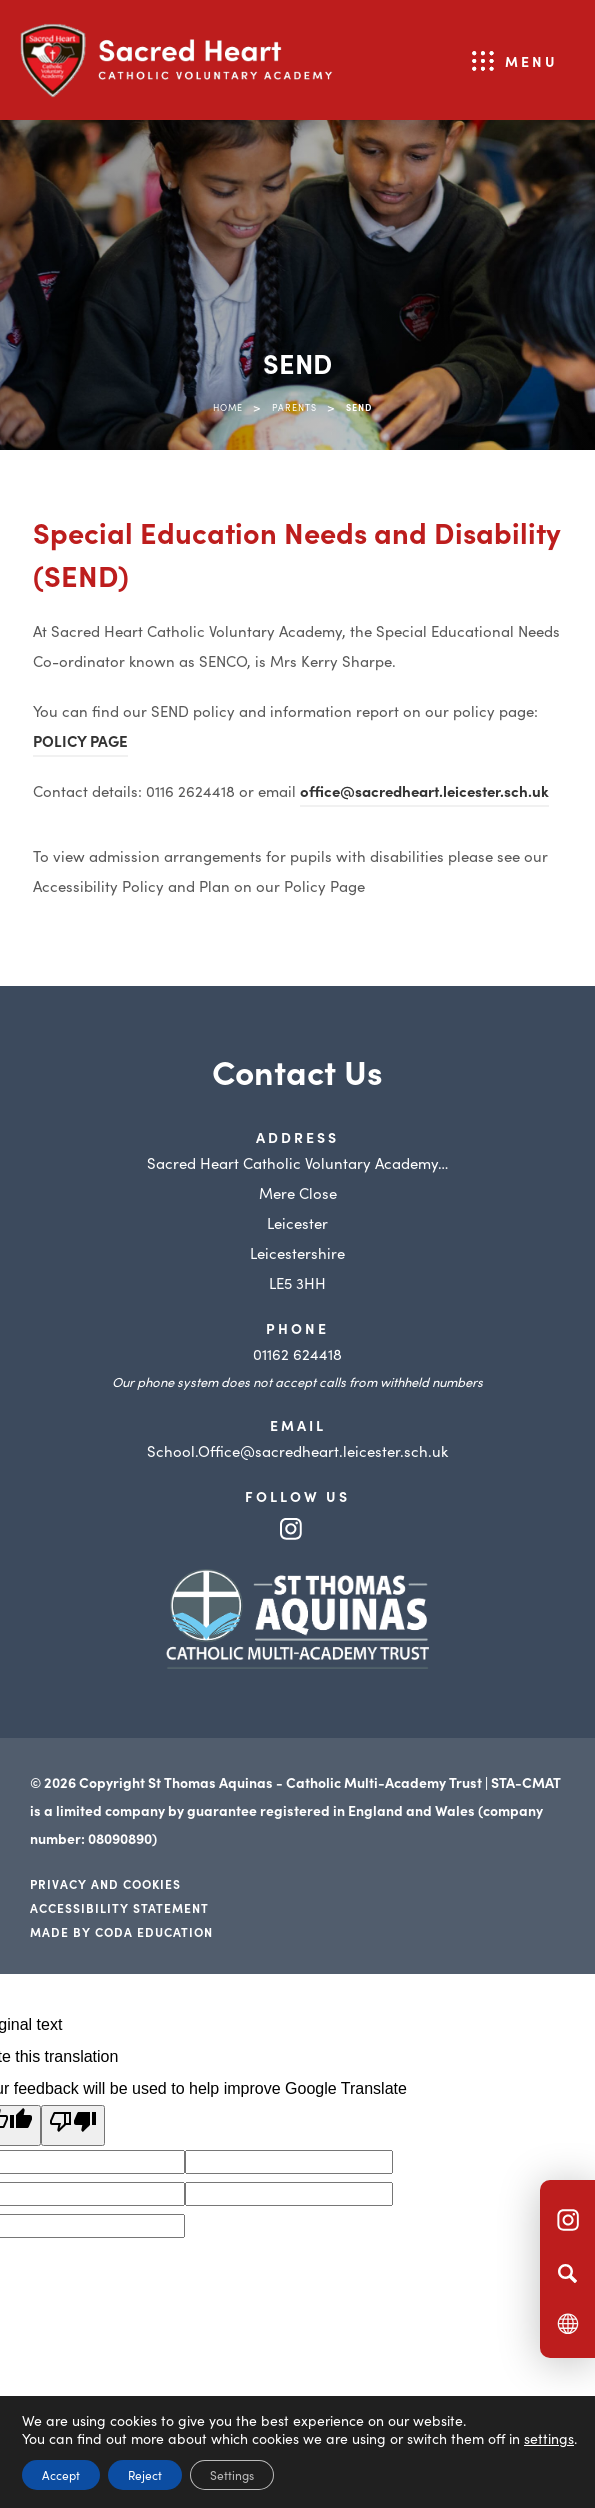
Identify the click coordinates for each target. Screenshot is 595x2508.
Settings (232, 2474)
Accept (61, 2474)
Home (228, 407)
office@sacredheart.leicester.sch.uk (424, 790)
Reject (145, 2474)
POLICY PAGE (80, 740)
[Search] (567, 2273)
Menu (531, 61)
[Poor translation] (73, 2125)
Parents (294, 407)
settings (549, 2438)
